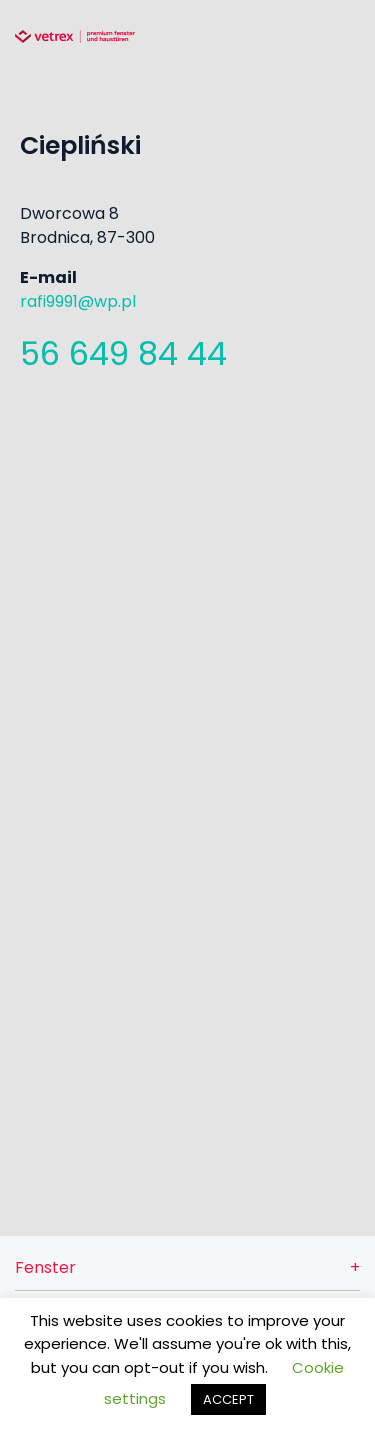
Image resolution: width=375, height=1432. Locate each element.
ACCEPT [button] (228, 1399)
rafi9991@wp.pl (78, 301)
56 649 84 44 (123, 353)
